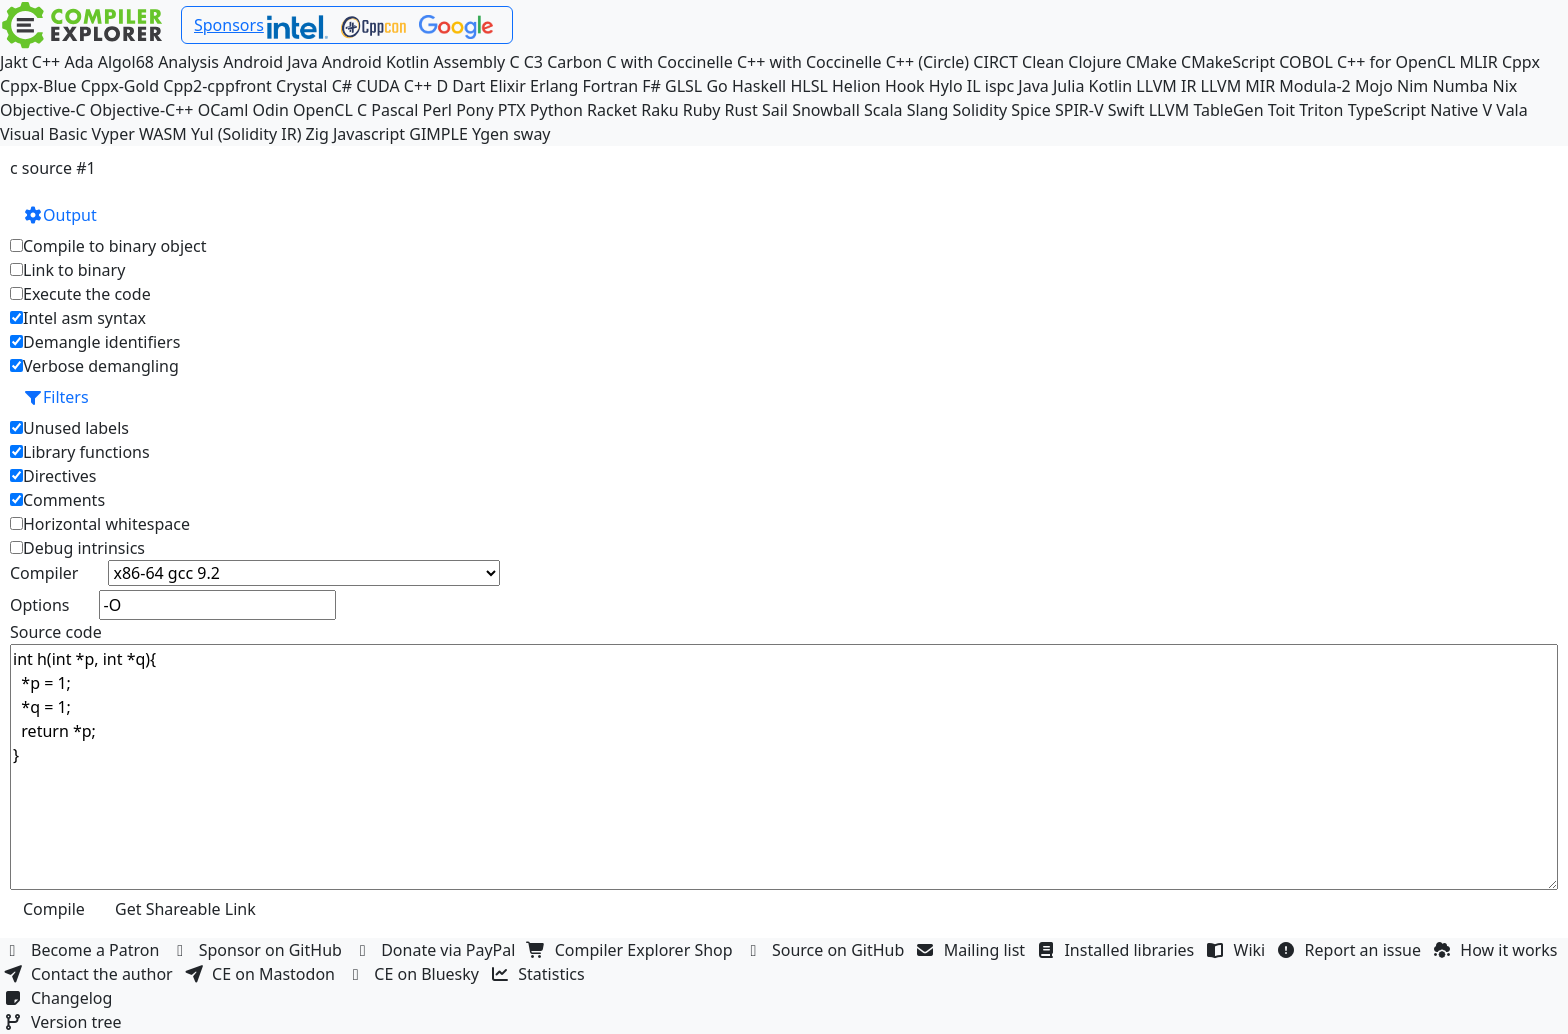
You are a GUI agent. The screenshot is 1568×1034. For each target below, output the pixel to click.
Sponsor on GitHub (259, 950)
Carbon (574, 62)
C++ (46, 62)
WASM (163, 134)
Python (556, 110)
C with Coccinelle (669, 62)
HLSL (808, 86)
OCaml (223, 110)
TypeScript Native (1413, 110)
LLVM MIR (1238, 86)
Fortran (611, 86)
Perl (437, 110)
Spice (1030, 110)
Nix (1504, 86)
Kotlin (1111, 86)
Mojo (1374, 86)
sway (531, 134)
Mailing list (973, 950)
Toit (1281, 110)
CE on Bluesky (415, 974)
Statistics (540, 974)
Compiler (44, 573)
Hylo (946, 86)
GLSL (683, 86)
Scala (883, 110)
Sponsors (229, 25)
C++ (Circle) (928, 62)
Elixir (507, 86)
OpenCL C (330, 110)
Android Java (270, 62)
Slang (928, 110)
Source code (56, 632)
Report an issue (1352, 950)
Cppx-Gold (120, 86)
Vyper (113, 134)
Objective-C (43, 110)
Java (1033, 86)
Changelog (60, 998)
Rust (740, 110)
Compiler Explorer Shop (632, 950)
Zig (317, 134)
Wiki (1238, 950)
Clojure (1094, 62)
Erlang (554, 86)
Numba (1460, 86)
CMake (1151, 62)
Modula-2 (1314, 86)
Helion (856, 86)
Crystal (301, 86)
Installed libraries (1117, 950)
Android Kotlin (376, 62)
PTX (512, 110)
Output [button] (60, 215)
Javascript (369, 134)
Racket (612, 110)
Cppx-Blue (38, 86)
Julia (1069, 86)
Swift (1126, 110)
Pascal (394, 110)
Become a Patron (84, 950)
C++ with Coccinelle (809, 62)
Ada (78, 62)
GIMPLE (438, 134)
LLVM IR (1166, 86)
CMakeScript (1228, 62)
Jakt (14, 62)
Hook (905, 86)
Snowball (826, 110)
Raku (659, 110)
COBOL (1306, 62)
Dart (468, 86)
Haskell (759, 86)
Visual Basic (43, 134)
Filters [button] (56, 397)
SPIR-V (1079, 110)
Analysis (188, 62)
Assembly (470, 62)
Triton (1321, 110)
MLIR (1478, 62)
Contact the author (90, 974)
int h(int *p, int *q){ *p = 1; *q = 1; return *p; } (784, 767)
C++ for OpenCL (1396, 62)
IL (974, 86)
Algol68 (126, 62)
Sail (775, 110)
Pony (474, 110)
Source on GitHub (827, 950)
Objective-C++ (142, 110)
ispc (999, 86)
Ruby (702, 110)
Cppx (1521, 62)
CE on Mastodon (262, 974)
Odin (271, 110)
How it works (1497, 950)
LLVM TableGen (1206, 110)
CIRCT (995, 62)
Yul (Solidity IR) (246, 134)
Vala (1511, 110)
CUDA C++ (394, 86)
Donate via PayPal (437, 950)
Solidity (980, 110)
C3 (533, 62)
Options (39, 605)
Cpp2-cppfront (217, 86)
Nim (1412, 86)
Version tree (65, 1022)
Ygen (490, 134)
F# (651, 86)
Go (716, 86)
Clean (1043, 62)
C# (342, 86)
